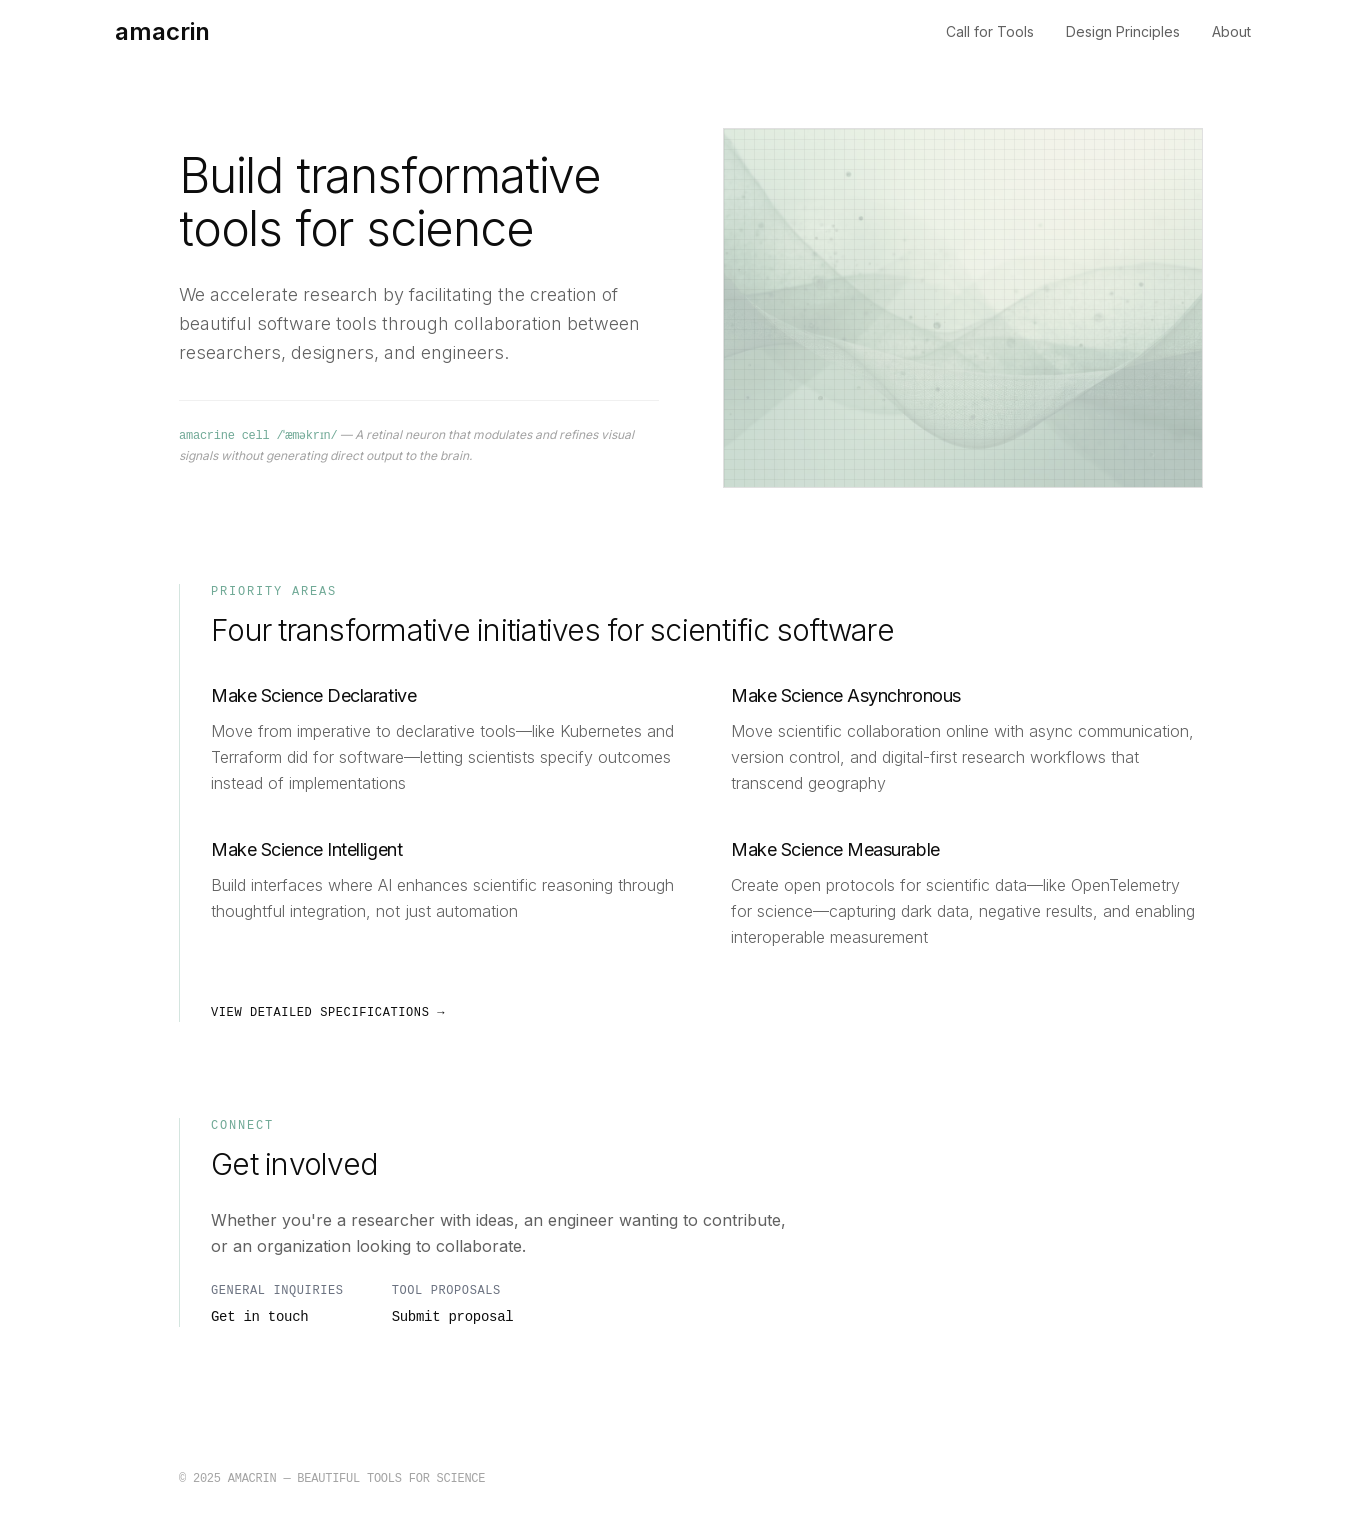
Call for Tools (990, 31)
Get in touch (259, 1317)
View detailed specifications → (328, 1013)
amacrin (162, 31)
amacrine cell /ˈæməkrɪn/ (262, 436)
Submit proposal (453, 1317)
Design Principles (1123, 31)
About (1231, 31)
